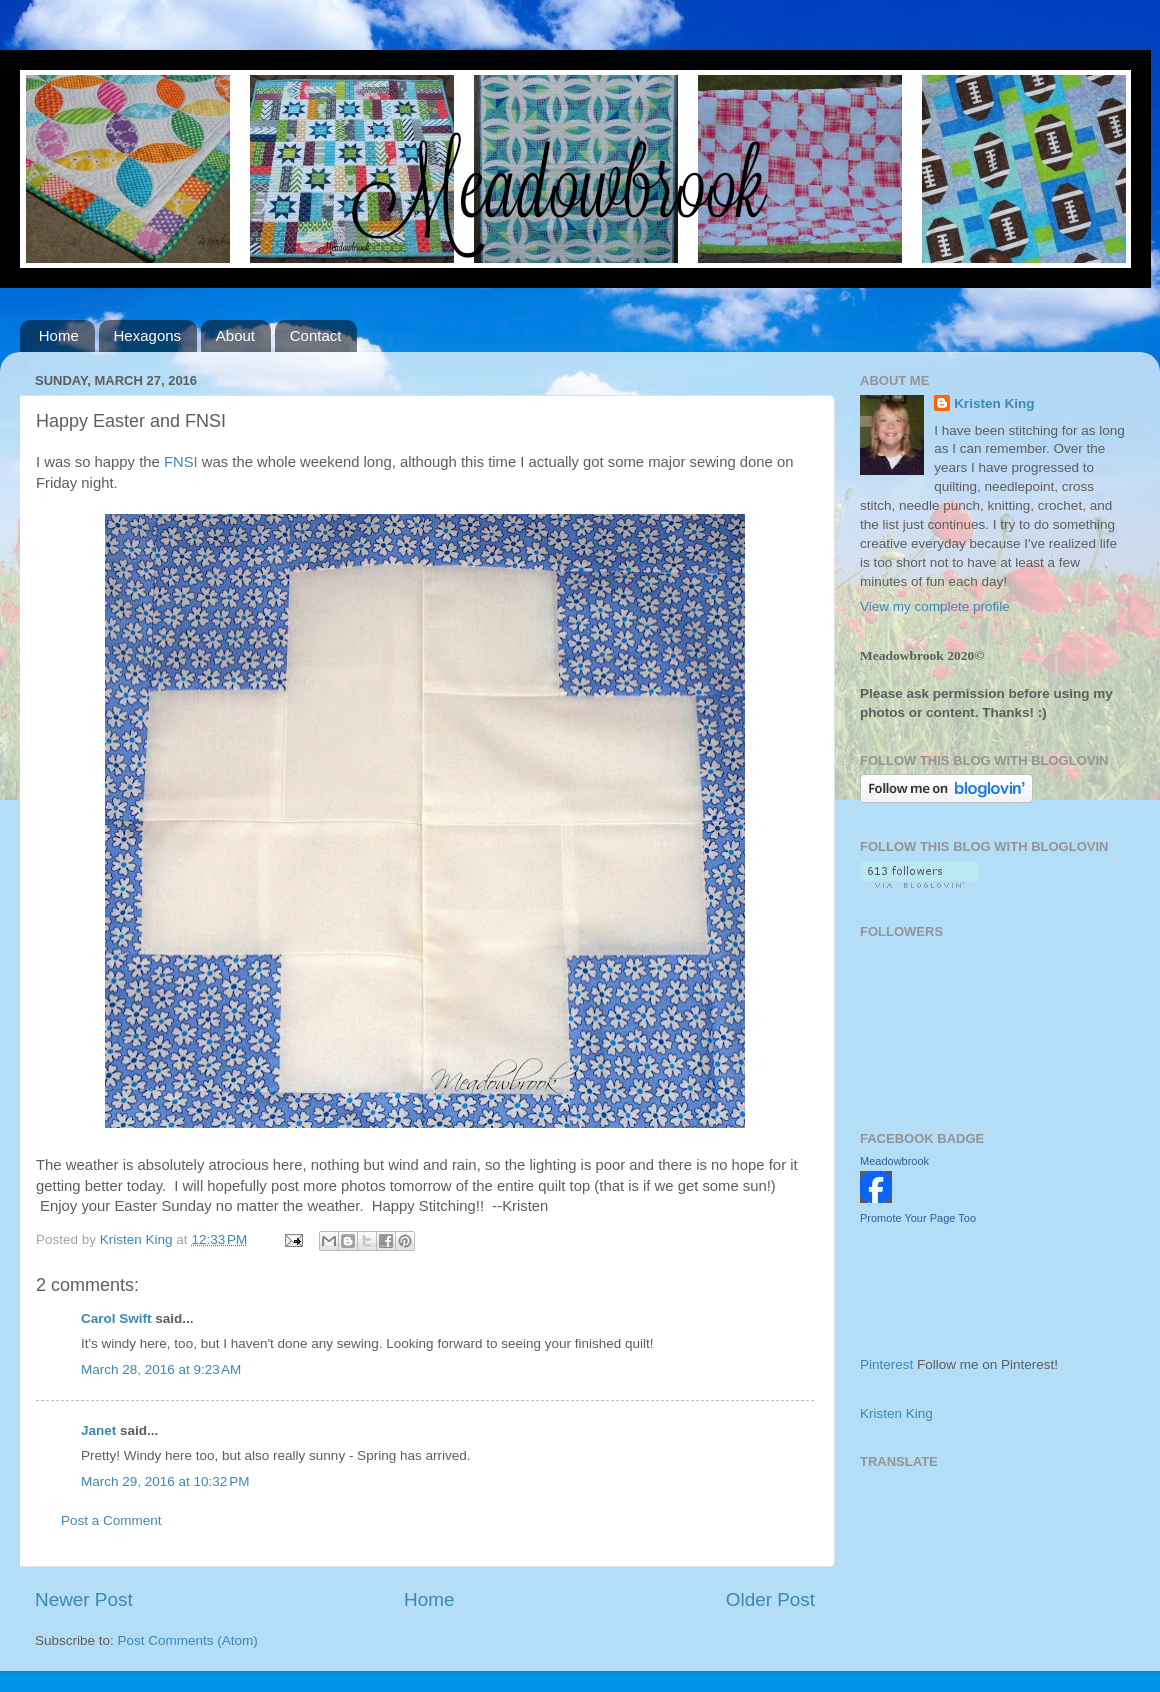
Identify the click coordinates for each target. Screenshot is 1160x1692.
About (235, 335)
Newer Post (84, 1599)
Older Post (770, 1599)
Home (59, 335)
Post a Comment (111, 1520)
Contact (316, 335)
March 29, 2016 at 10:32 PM (165, 1481)
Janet (98, 1430)
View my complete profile (935, 606)
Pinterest (886, 1364)
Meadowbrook (894, 1161)
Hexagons (148, 335)
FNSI (181, 462)
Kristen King (994, 403)
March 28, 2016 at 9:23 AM (161, 1369)
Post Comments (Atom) (188, 1640)
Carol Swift (116, 1318)
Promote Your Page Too (918, 1218)
